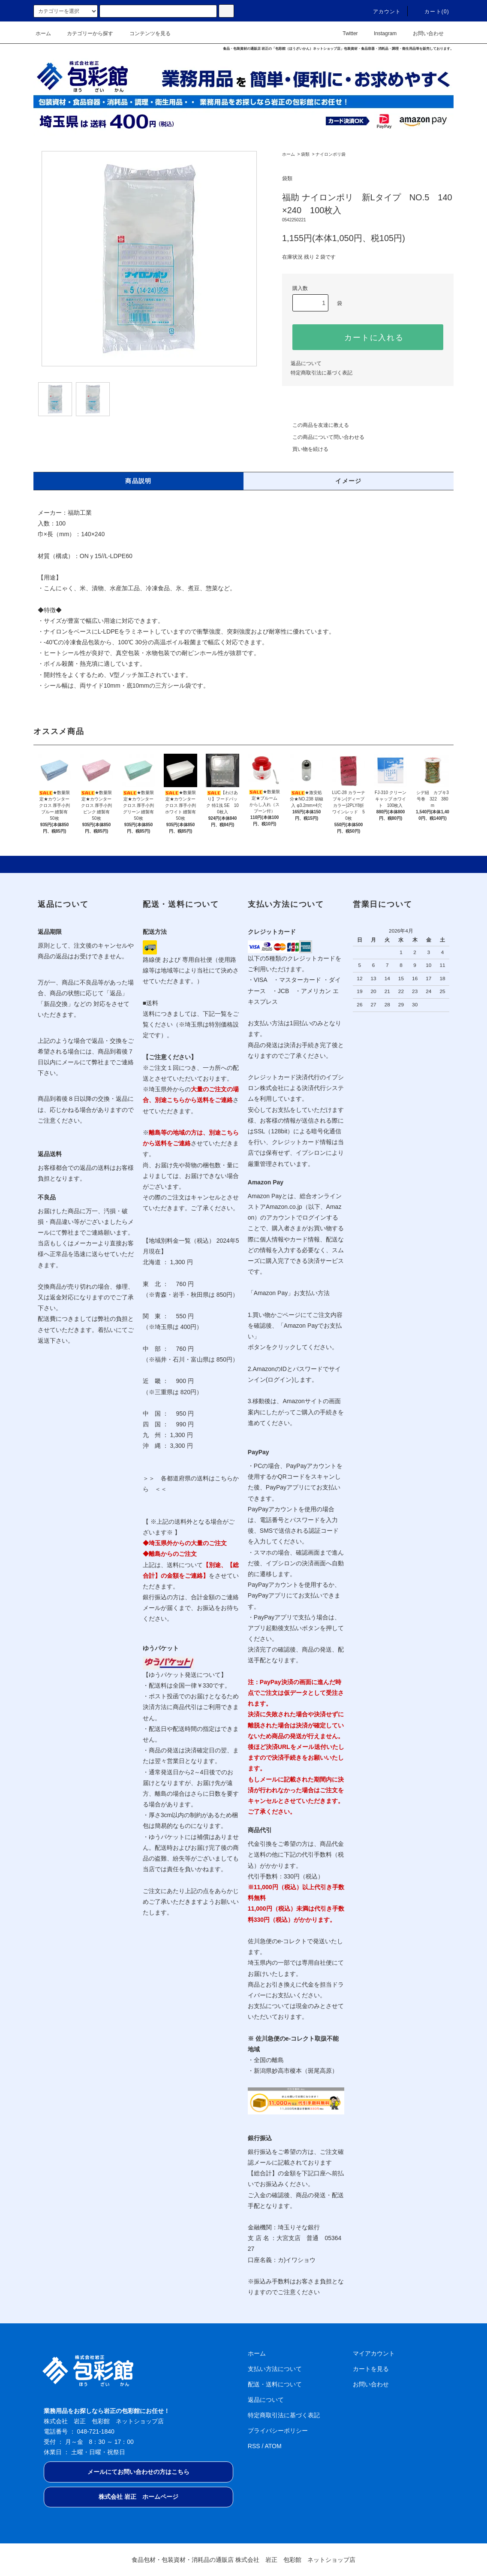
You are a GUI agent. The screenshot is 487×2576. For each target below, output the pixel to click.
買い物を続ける (305, 449)
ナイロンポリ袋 (331, 154)
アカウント (382, 12)
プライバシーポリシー (278, 2430)
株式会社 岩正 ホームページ (138, 2496)
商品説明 (138, 480)
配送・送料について (275, 2384)
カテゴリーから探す (85, 33)
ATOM (273, 2446)
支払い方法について (275, 2368)
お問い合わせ (423, 33)
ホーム (43, 33)
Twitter (345, 33)
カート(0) (431, 12)
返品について (306, 363)
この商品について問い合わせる (323, 437)
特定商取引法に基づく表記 (321, 373)
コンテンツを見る (145, 33)
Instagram (380, 33)
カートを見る (371, 2368)
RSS (254, 2446)
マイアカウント (374, 2353)
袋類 (305, 154)
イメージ (348, 480)
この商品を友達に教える (315, 425)
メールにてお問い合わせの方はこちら (138, 2471)
